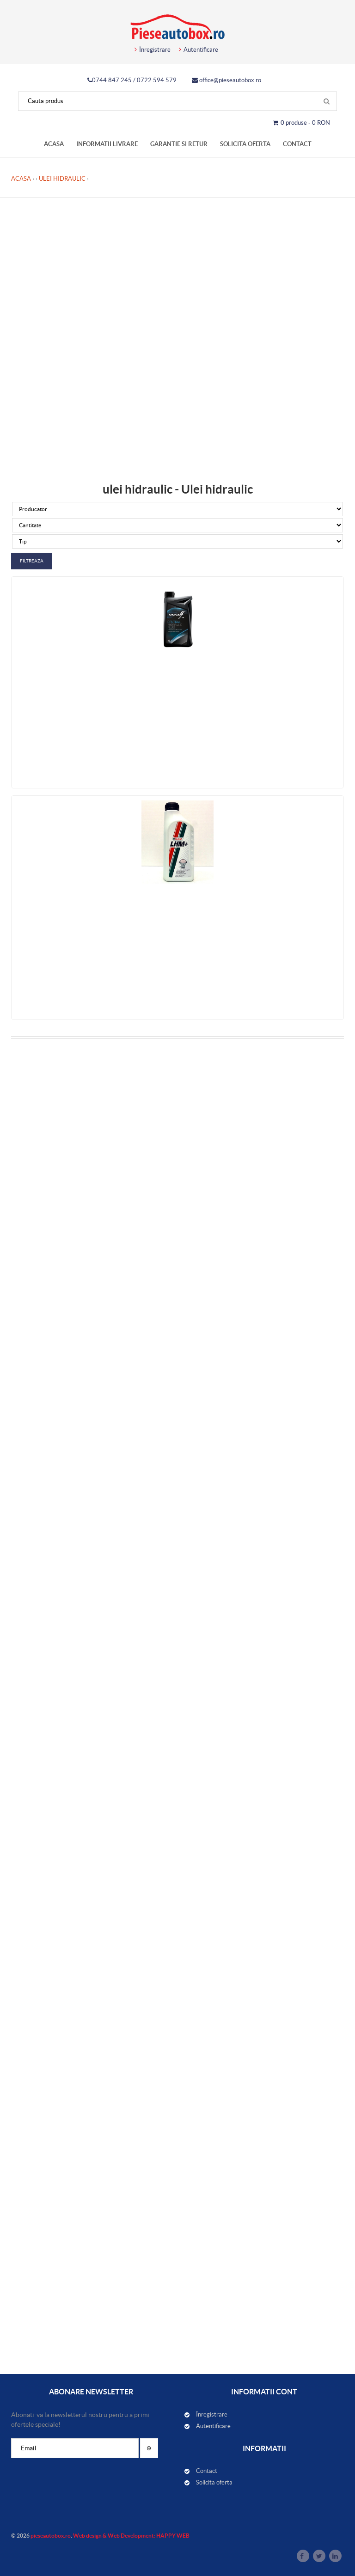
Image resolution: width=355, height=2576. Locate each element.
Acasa (54, 143)
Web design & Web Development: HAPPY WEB (131, 2536)
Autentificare (198, 49)
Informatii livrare (107, 143)
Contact (297, 143)
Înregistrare (153, 49)
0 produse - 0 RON (301, 122)
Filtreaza (31, 560)
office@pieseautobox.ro (226, 80)
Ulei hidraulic (62, 178)
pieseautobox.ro (51, 2536)
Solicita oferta (245, 143)
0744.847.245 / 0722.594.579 (132, 80)
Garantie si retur (179, 143)
